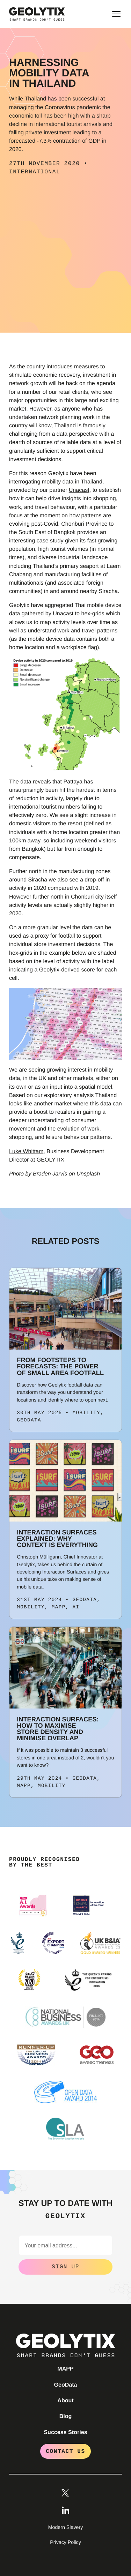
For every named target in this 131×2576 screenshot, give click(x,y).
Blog (65, 2416)
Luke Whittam (26, 1151)
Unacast (79, 490)
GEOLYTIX (50, 1160)
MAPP (65, 2369)
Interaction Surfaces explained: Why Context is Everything (57, 1538)
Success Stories (65, 2432)
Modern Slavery (65, 2527)
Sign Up (65, 2267)
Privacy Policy (65, 2542)
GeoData (65, 2385)
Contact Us (65, 2451)
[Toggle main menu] (116, 14)
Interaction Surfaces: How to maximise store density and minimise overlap (58, 1729)
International (34, 172)
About (65, 2400)
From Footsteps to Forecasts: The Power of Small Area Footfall (60, 1366)
